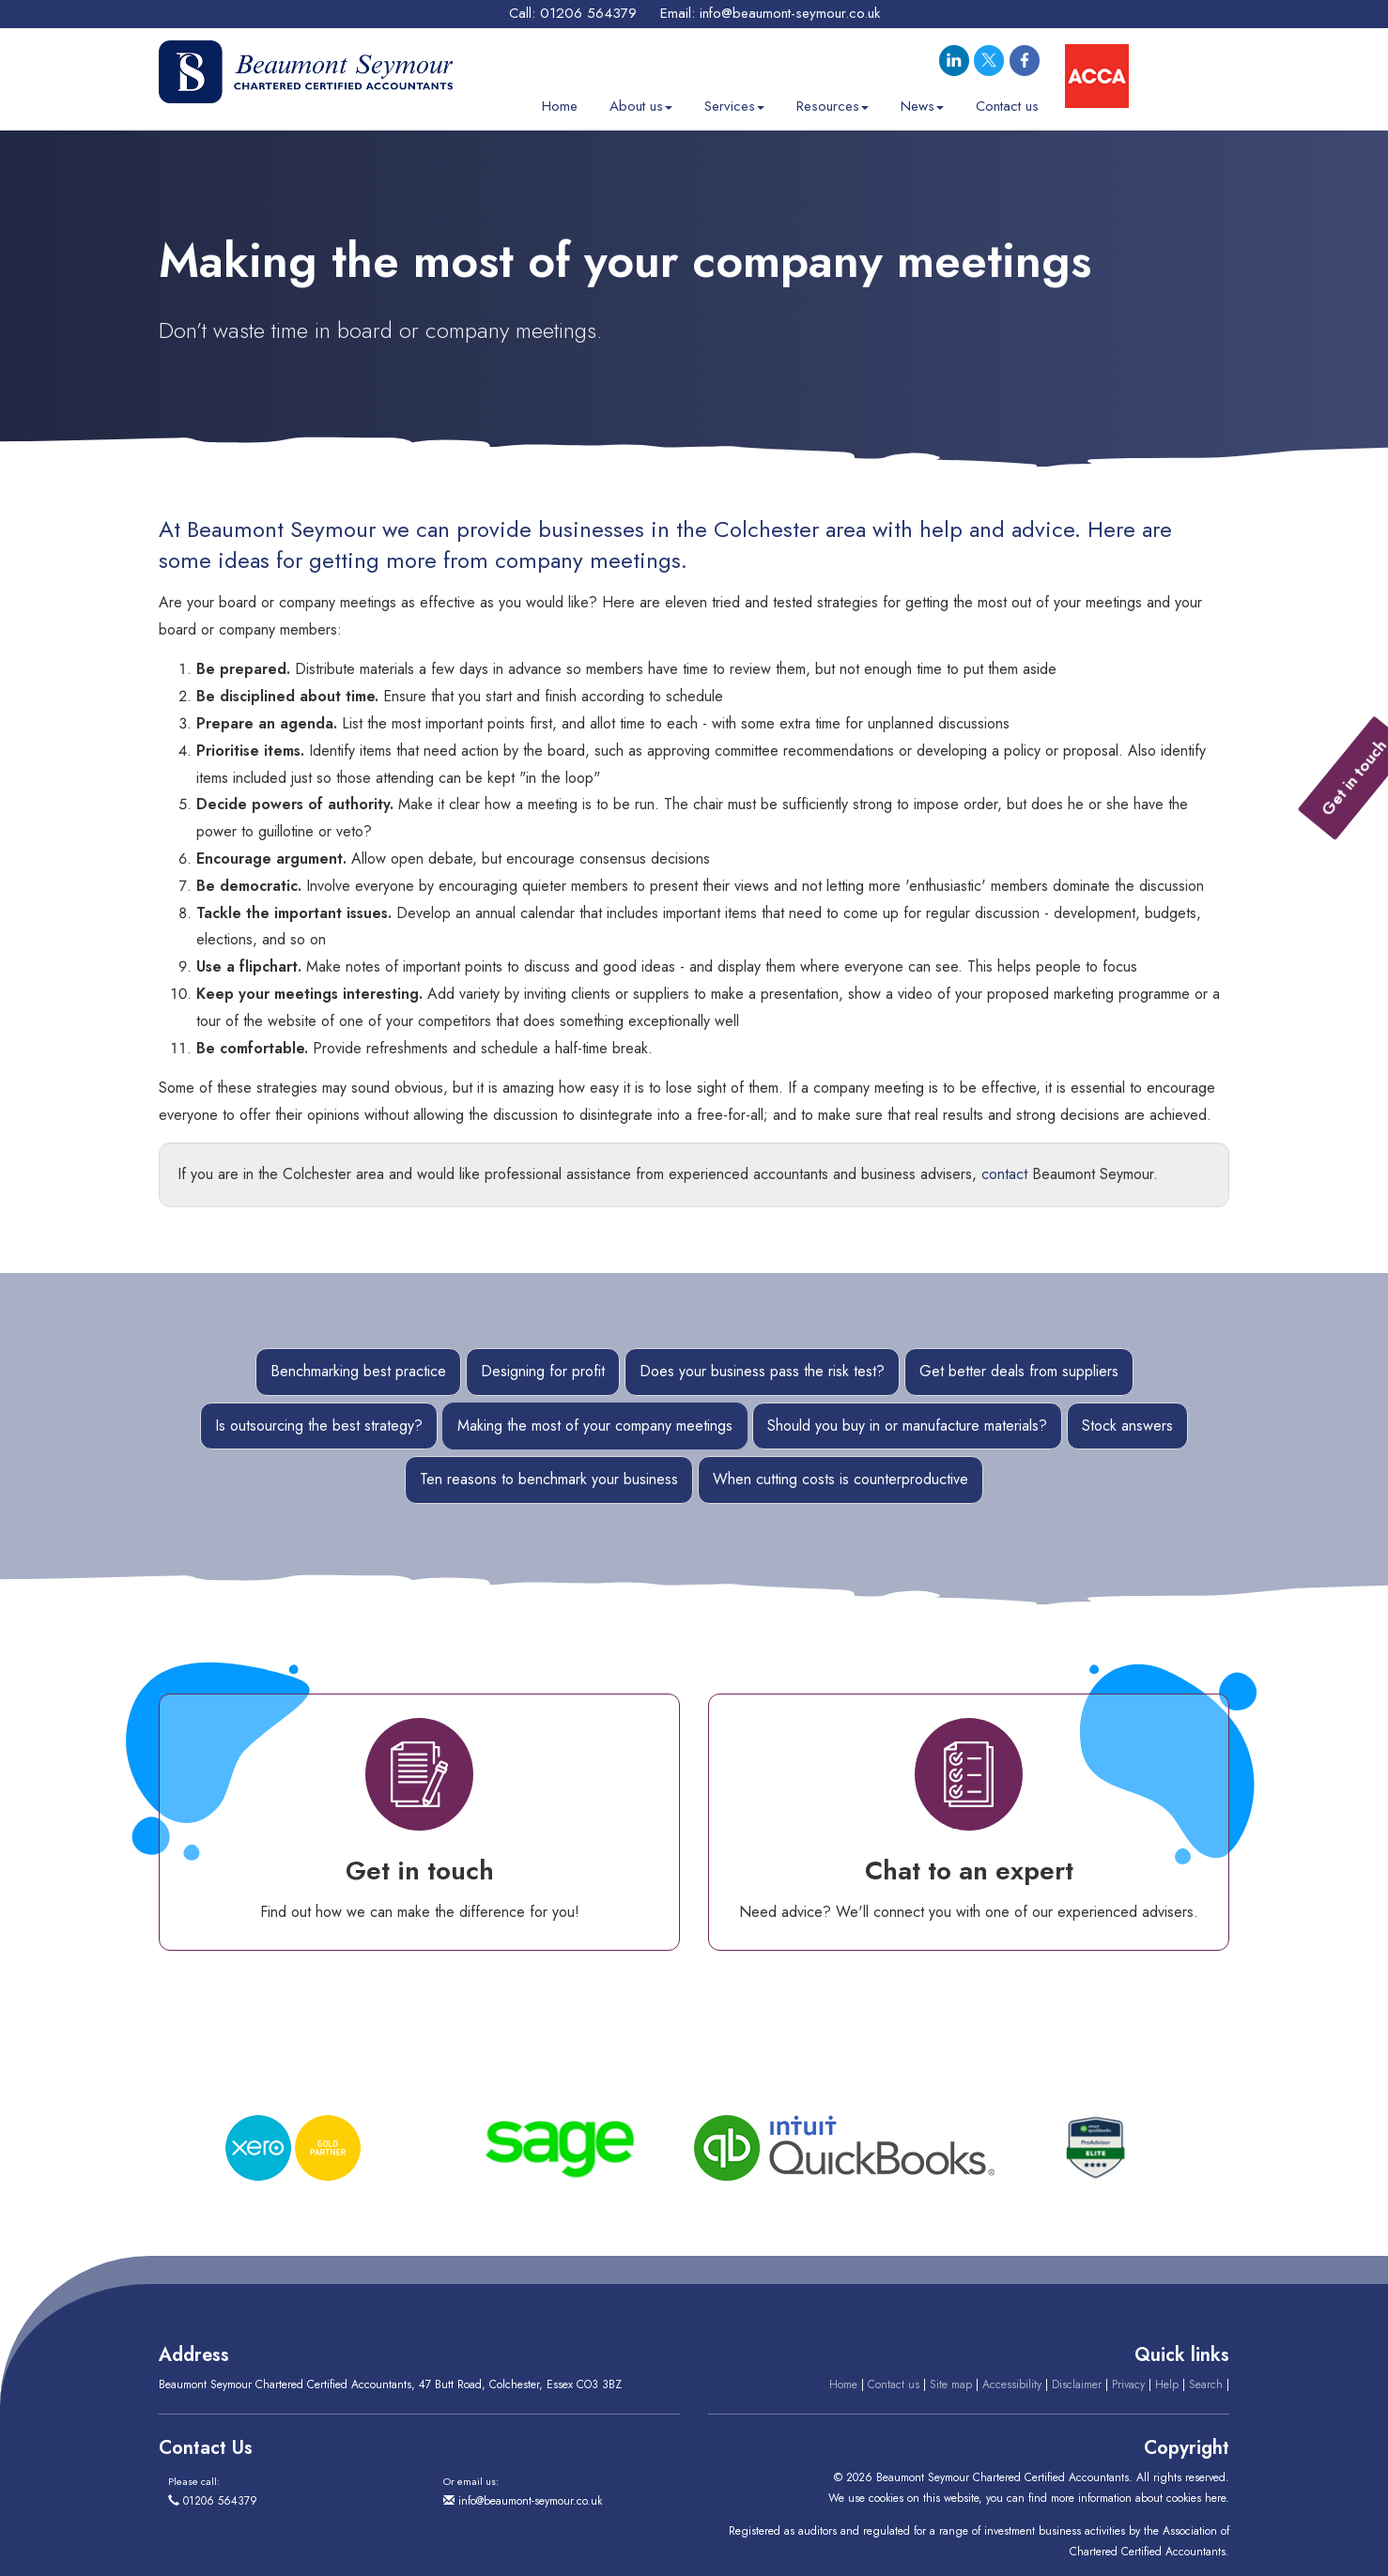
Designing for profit (543, 1371)
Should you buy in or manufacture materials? (907, 1425)
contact (1004, 1174)
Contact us (1007, 99)
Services (734, 99)
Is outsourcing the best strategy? (319, 1425)
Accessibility (1011, 2384)
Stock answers (1127, 1425)
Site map (951, 2384)
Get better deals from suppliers (1018, 1371)
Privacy (1128, 2384)
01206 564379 (588, 13)
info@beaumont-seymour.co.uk (790, 13)
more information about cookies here (1138, 2498)
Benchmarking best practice (358, 1371)
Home (560, 99)
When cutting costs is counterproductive (840, 1479)
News (922, 99)
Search (1206, 2384)
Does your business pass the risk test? (762, 1371)
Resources (832, 99)
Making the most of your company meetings (595, 1425)
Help (1167, 2384)
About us (640, 99)
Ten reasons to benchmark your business (549, 1479)
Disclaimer (1077, 2384)
